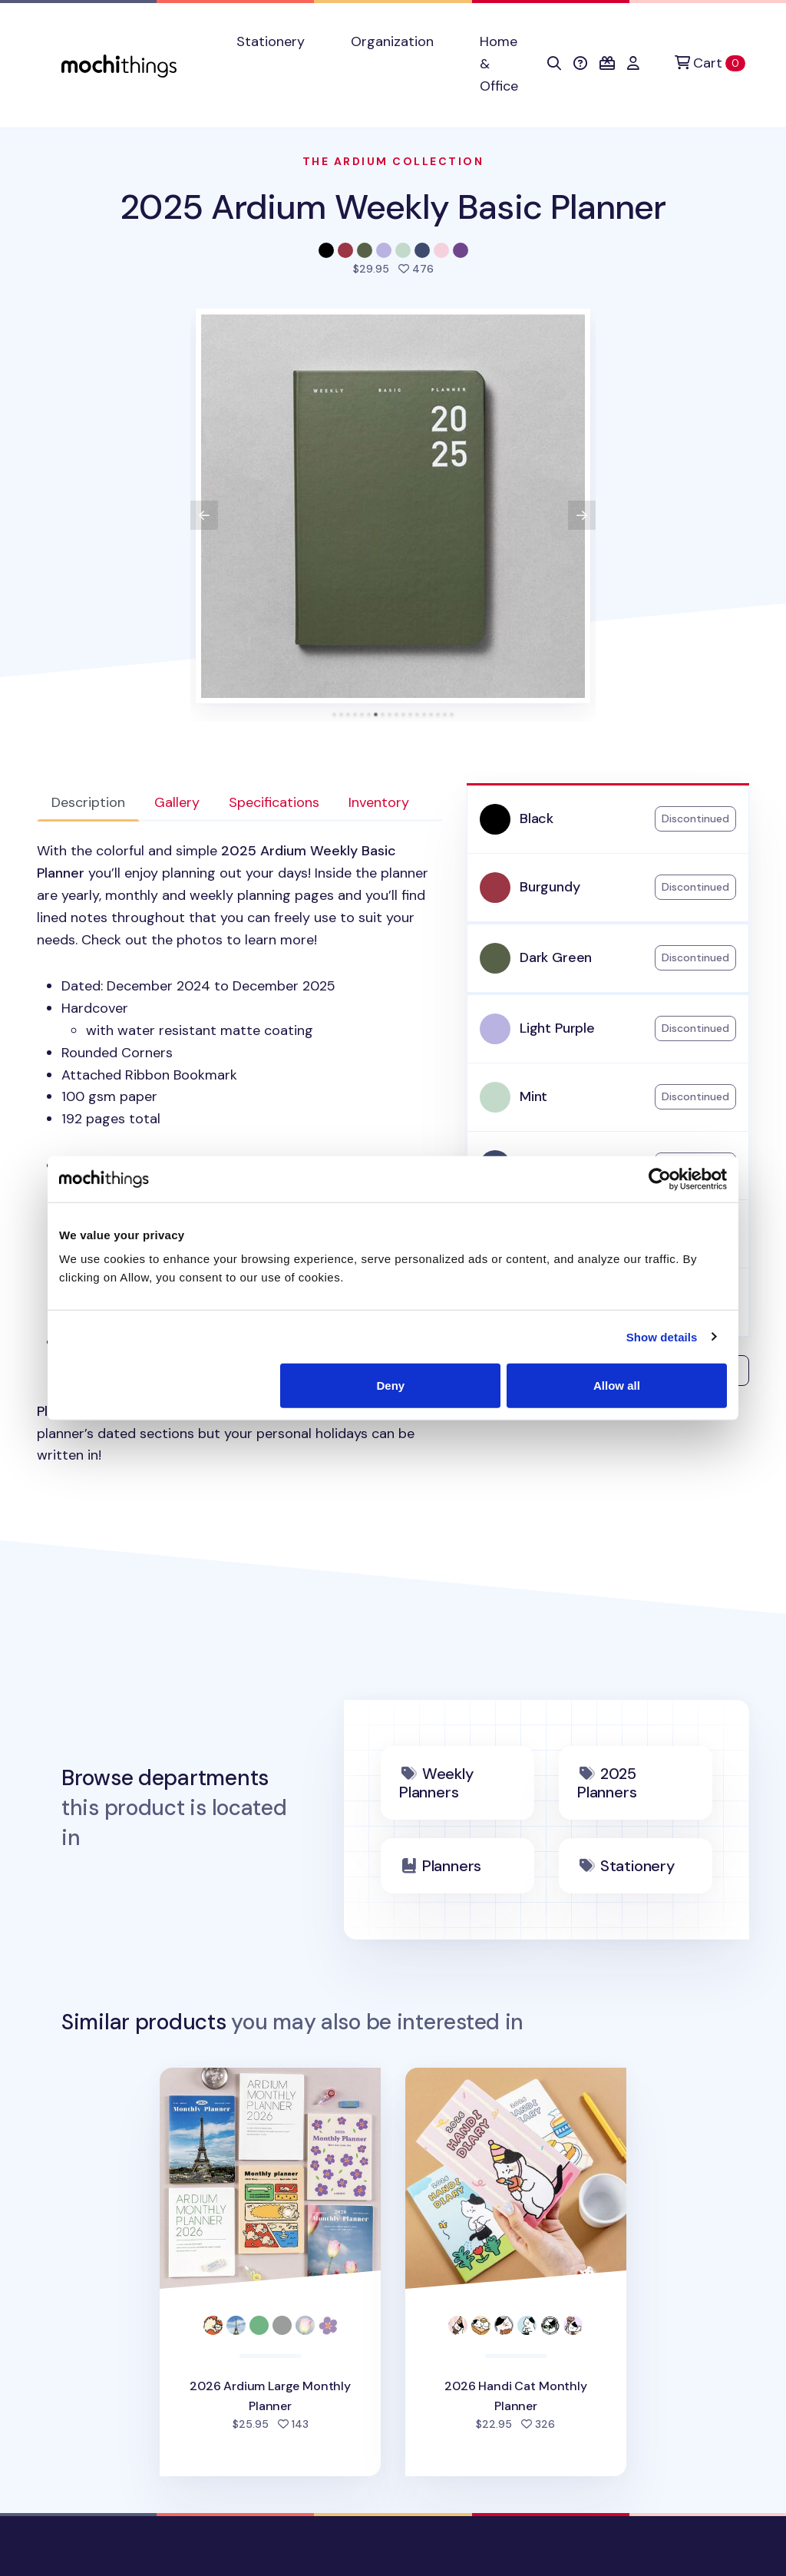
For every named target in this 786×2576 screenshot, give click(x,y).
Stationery (637, 1866)
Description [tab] (88, 802)
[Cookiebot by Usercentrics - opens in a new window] (660, 1178)
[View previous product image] (204, 515)
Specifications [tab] (274, 802)
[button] (554, 63)
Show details (662, 1336)
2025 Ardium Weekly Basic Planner (392, 207)
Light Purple (557, 1028)
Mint (533, 1096)
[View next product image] (582, 515)
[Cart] (710, 63)
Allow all (616, 1385)
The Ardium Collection (393, 161)
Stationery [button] (270, 41)
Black (536, 818)
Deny (391, 1385)
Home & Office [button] (499, 63)
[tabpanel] (239, 1153)
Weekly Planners (436, 1783)
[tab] (334, 714)
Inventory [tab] (378, 802)
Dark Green (556, 957)
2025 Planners (606, 1783)
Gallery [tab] (177, 802)
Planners (451, 1866)
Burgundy (550, 887)
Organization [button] (392, 41)
